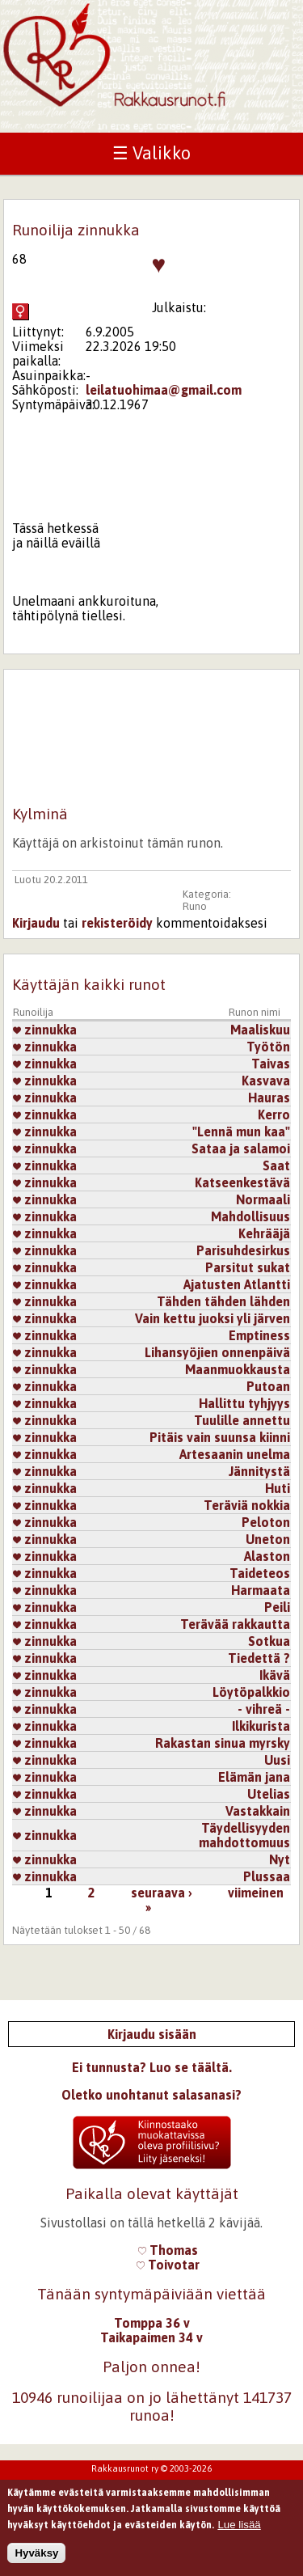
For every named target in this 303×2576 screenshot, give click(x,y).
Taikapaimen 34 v (151, 2337)
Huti (277, 1488)
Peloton (266, 1522)
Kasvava (266, 1080)
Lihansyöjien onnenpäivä (217, 1352)
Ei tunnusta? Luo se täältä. (152, 2067)
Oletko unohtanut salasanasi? (151, 2094)
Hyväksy (36, 2563)
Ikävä (274, 1675)
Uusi (277, 1760)
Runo (195, 906)
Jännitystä (259, 1471)
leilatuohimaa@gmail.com (164, 390)
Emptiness (259, 1335)
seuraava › (161, 1892)
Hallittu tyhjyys (244, 1403)
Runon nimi (254, 1012)
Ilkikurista (261, 1726)
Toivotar (168, 2264)
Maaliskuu (260, 1029)
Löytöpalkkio (251, 1692)
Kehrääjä (264, 1233)
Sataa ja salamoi (240, 1148)
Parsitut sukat (247, 1267)
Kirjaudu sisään (151, 2034)
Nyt (279, 1859)
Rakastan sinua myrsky (222, 1743)
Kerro (274, 1114)
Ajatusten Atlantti (236, 1284)
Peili (277, 1607)
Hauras (269, 1097)
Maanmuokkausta (237, 1369)
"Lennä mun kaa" (241, 1131)
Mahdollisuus (250, 1216)
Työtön (268, 1046)
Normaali (263, 1199)
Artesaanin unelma (234, 1454)
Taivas (270, 1063)
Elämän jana (254, 1777)
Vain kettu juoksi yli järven (212, 1318)
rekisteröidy (117, 923)
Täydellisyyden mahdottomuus (244, 1835)
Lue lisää (238, 2534)
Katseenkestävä (242, 1182)
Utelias (268, 1794)
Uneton (268, 1539)
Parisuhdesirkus (243, 1250)
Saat (276, 1165)
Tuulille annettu (242, 1420)
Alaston (267, 1556)
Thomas (168, 2250)
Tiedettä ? (259, 1658)
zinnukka (45, 1029)
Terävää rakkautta (235, 1624)
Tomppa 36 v (152, 2323)
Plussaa (266, 1876)
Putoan (268, 1386)
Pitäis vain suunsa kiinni (219, 1437)
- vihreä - (264, 1709)
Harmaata (260, 1590)
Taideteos (259, 1573)
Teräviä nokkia (247, 1505)
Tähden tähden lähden (223, 1301)
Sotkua (269, 1641)
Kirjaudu (36, 923)
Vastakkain (257, 1811)
